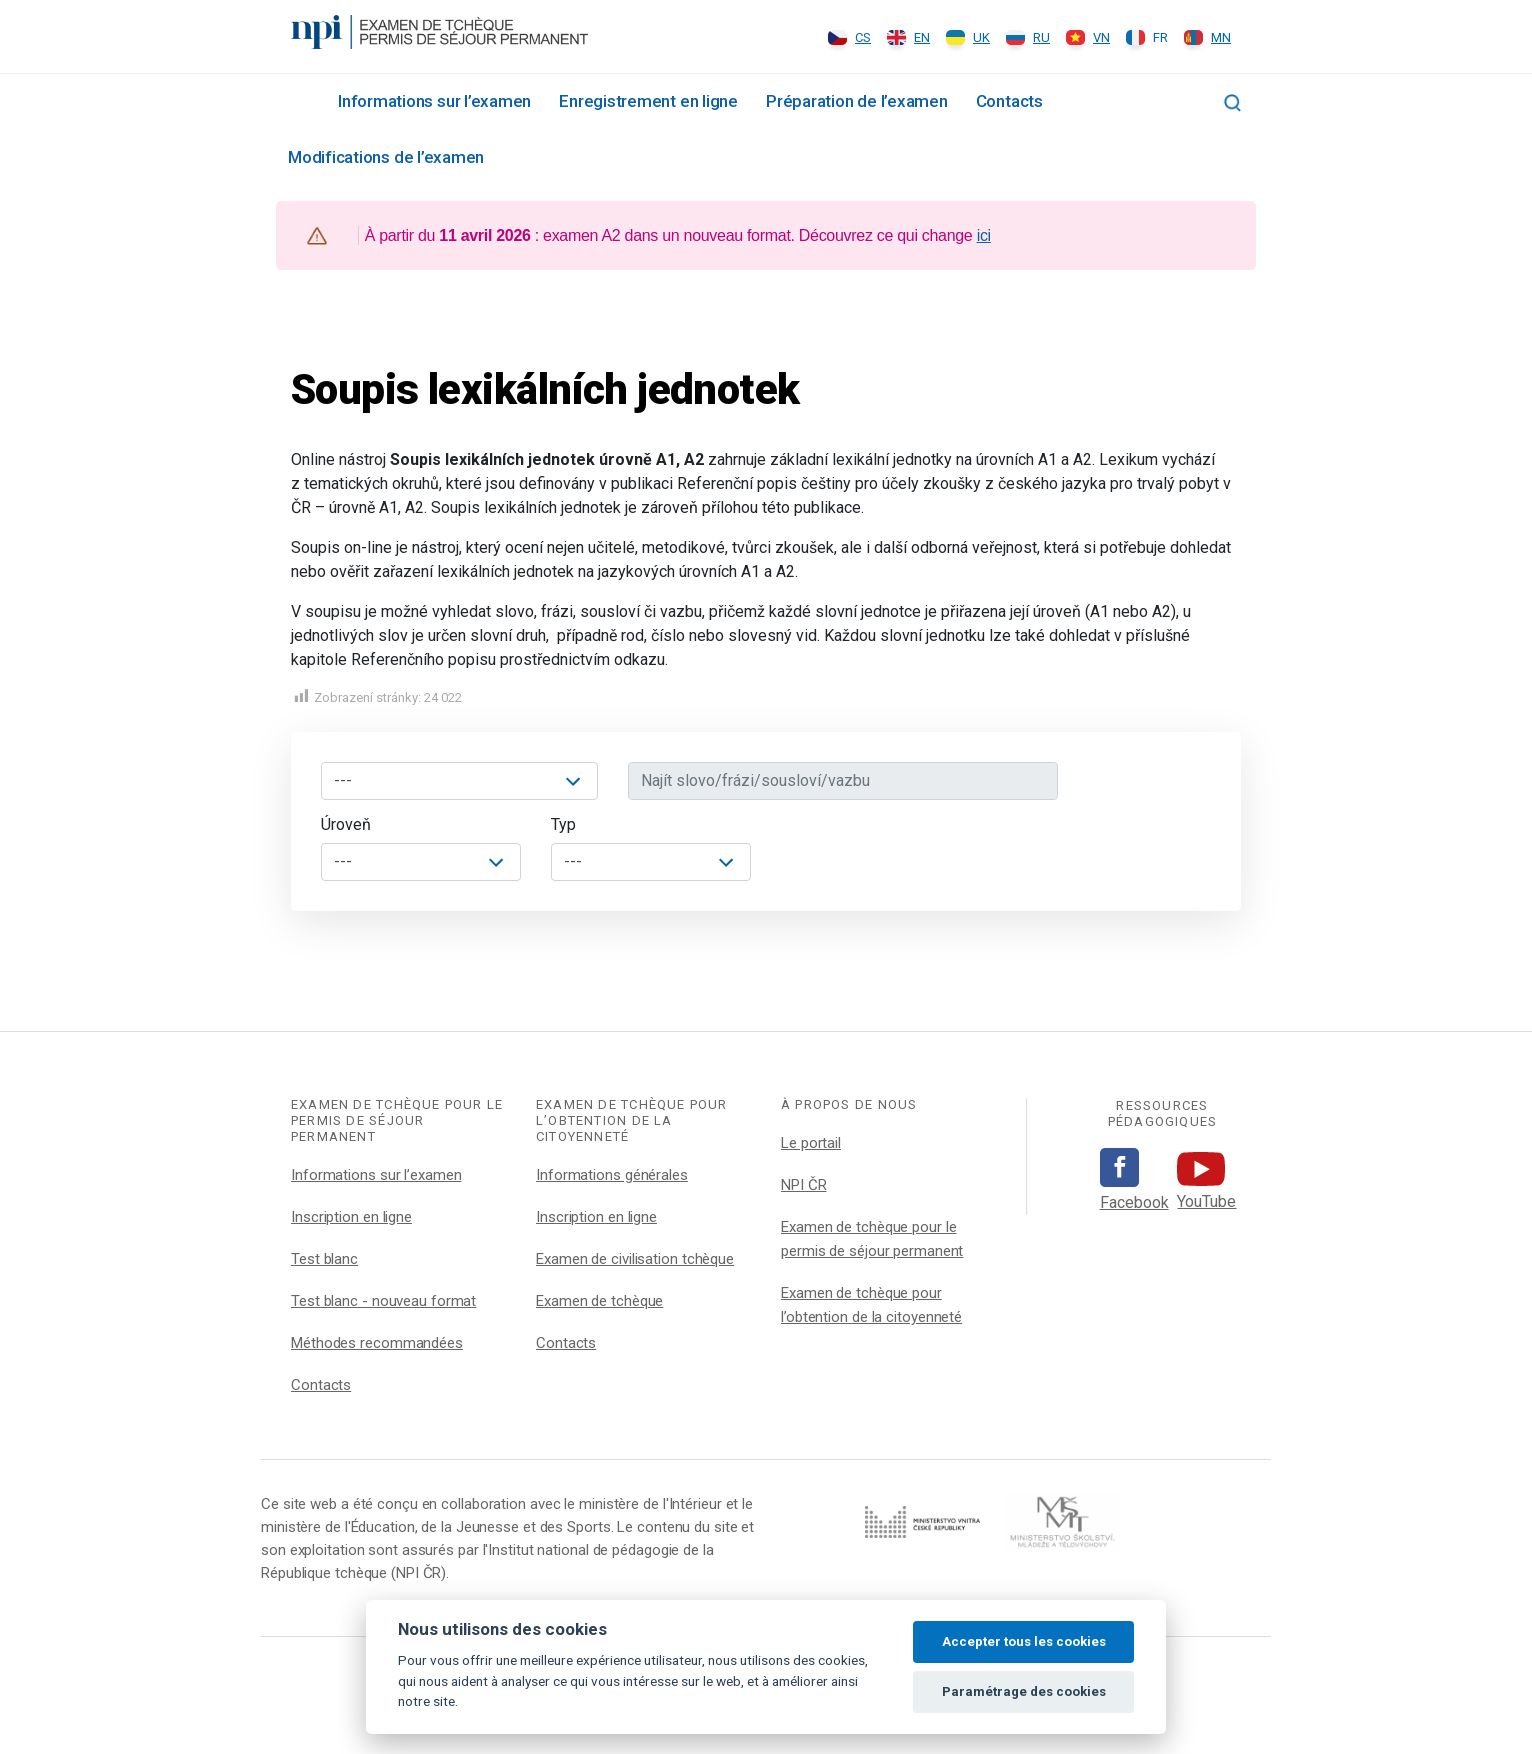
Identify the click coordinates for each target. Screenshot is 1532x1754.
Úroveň (346, 824)
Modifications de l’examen (386, 157)
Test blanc (324, 1259)
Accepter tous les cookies (1024, 1641)
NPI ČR (803, 1185)
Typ (563, 824)
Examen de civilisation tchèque (635, 1259)
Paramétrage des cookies (1024, 1691)
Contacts (1009, 101)
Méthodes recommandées (377, 1343)
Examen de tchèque (599, 1301)
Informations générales (612, 1175)
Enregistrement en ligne (648, 101)
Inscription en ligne (351, 1217)
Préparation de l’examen (857, 101)
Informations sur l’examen (434, 101)
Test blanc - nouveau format (383, 1301)
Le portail (811, 1143)
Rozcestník (299, 100)
